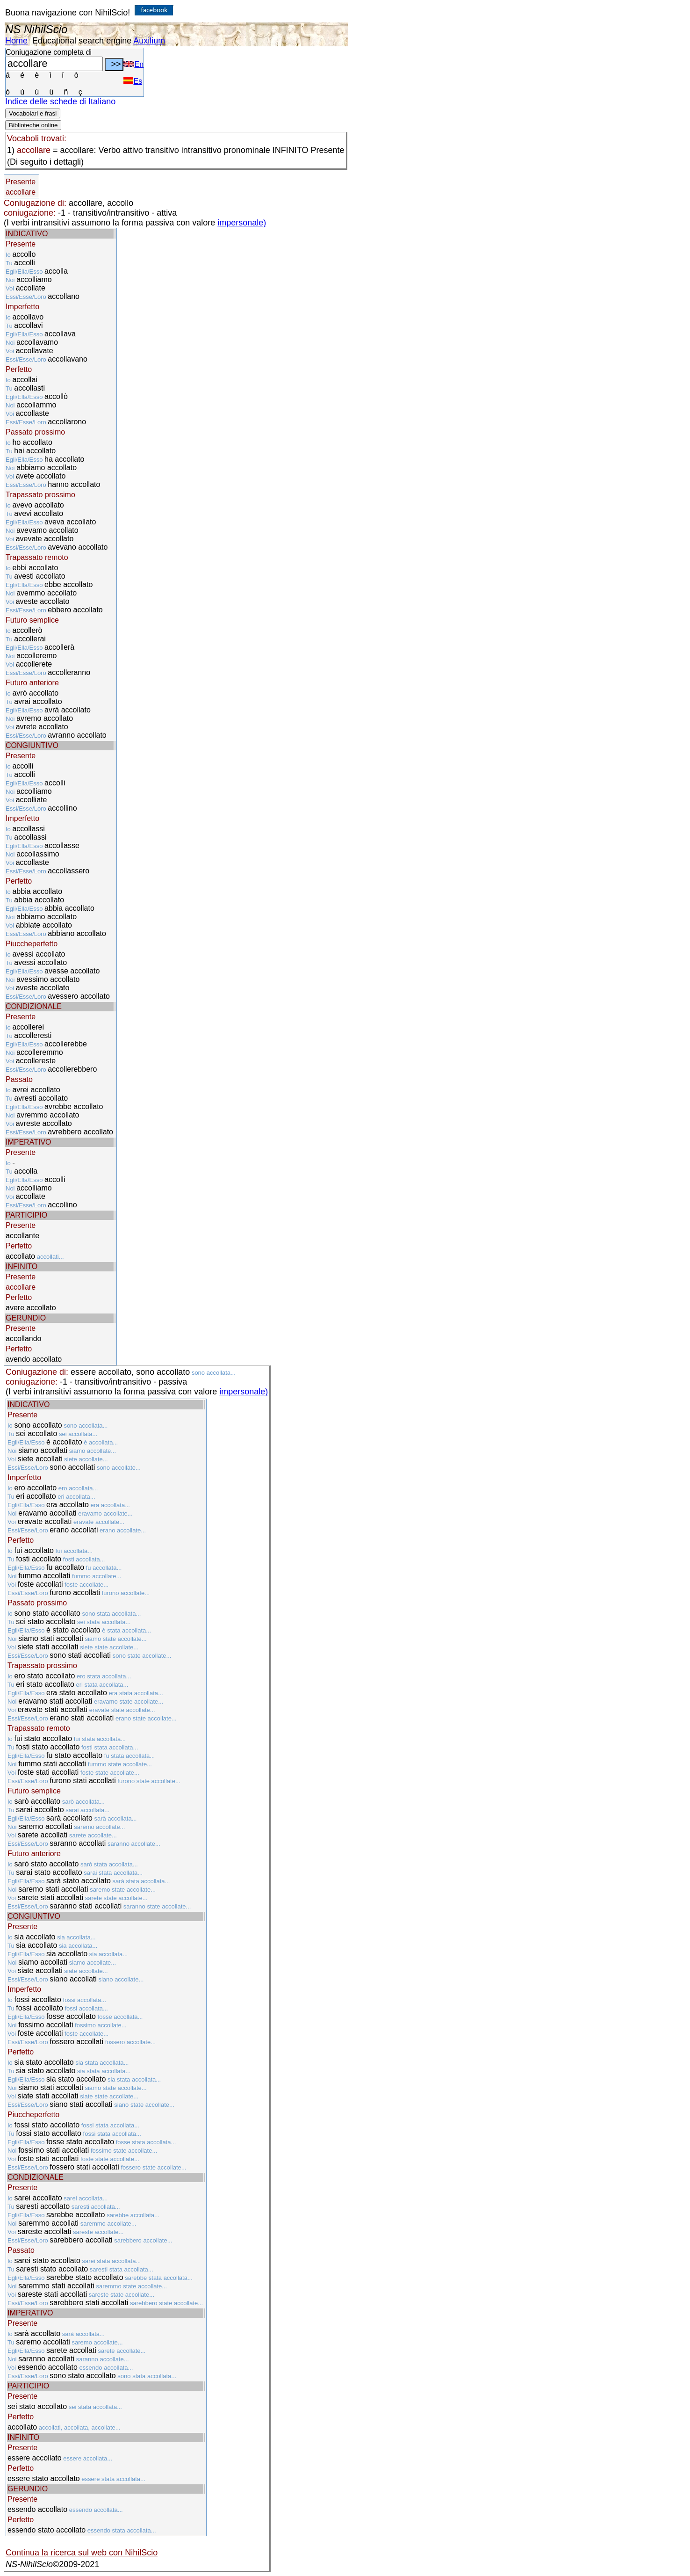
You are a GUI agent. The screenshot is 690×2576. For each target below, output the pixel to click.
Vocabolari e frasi (33, 113)
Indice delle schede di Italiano (60, 101)
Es (132, 81)
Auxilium (149, 40)
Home (16, 40)
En (133, 64)
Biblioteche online (33, 125)
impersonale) (241, 222)
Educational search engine (81, 40)
